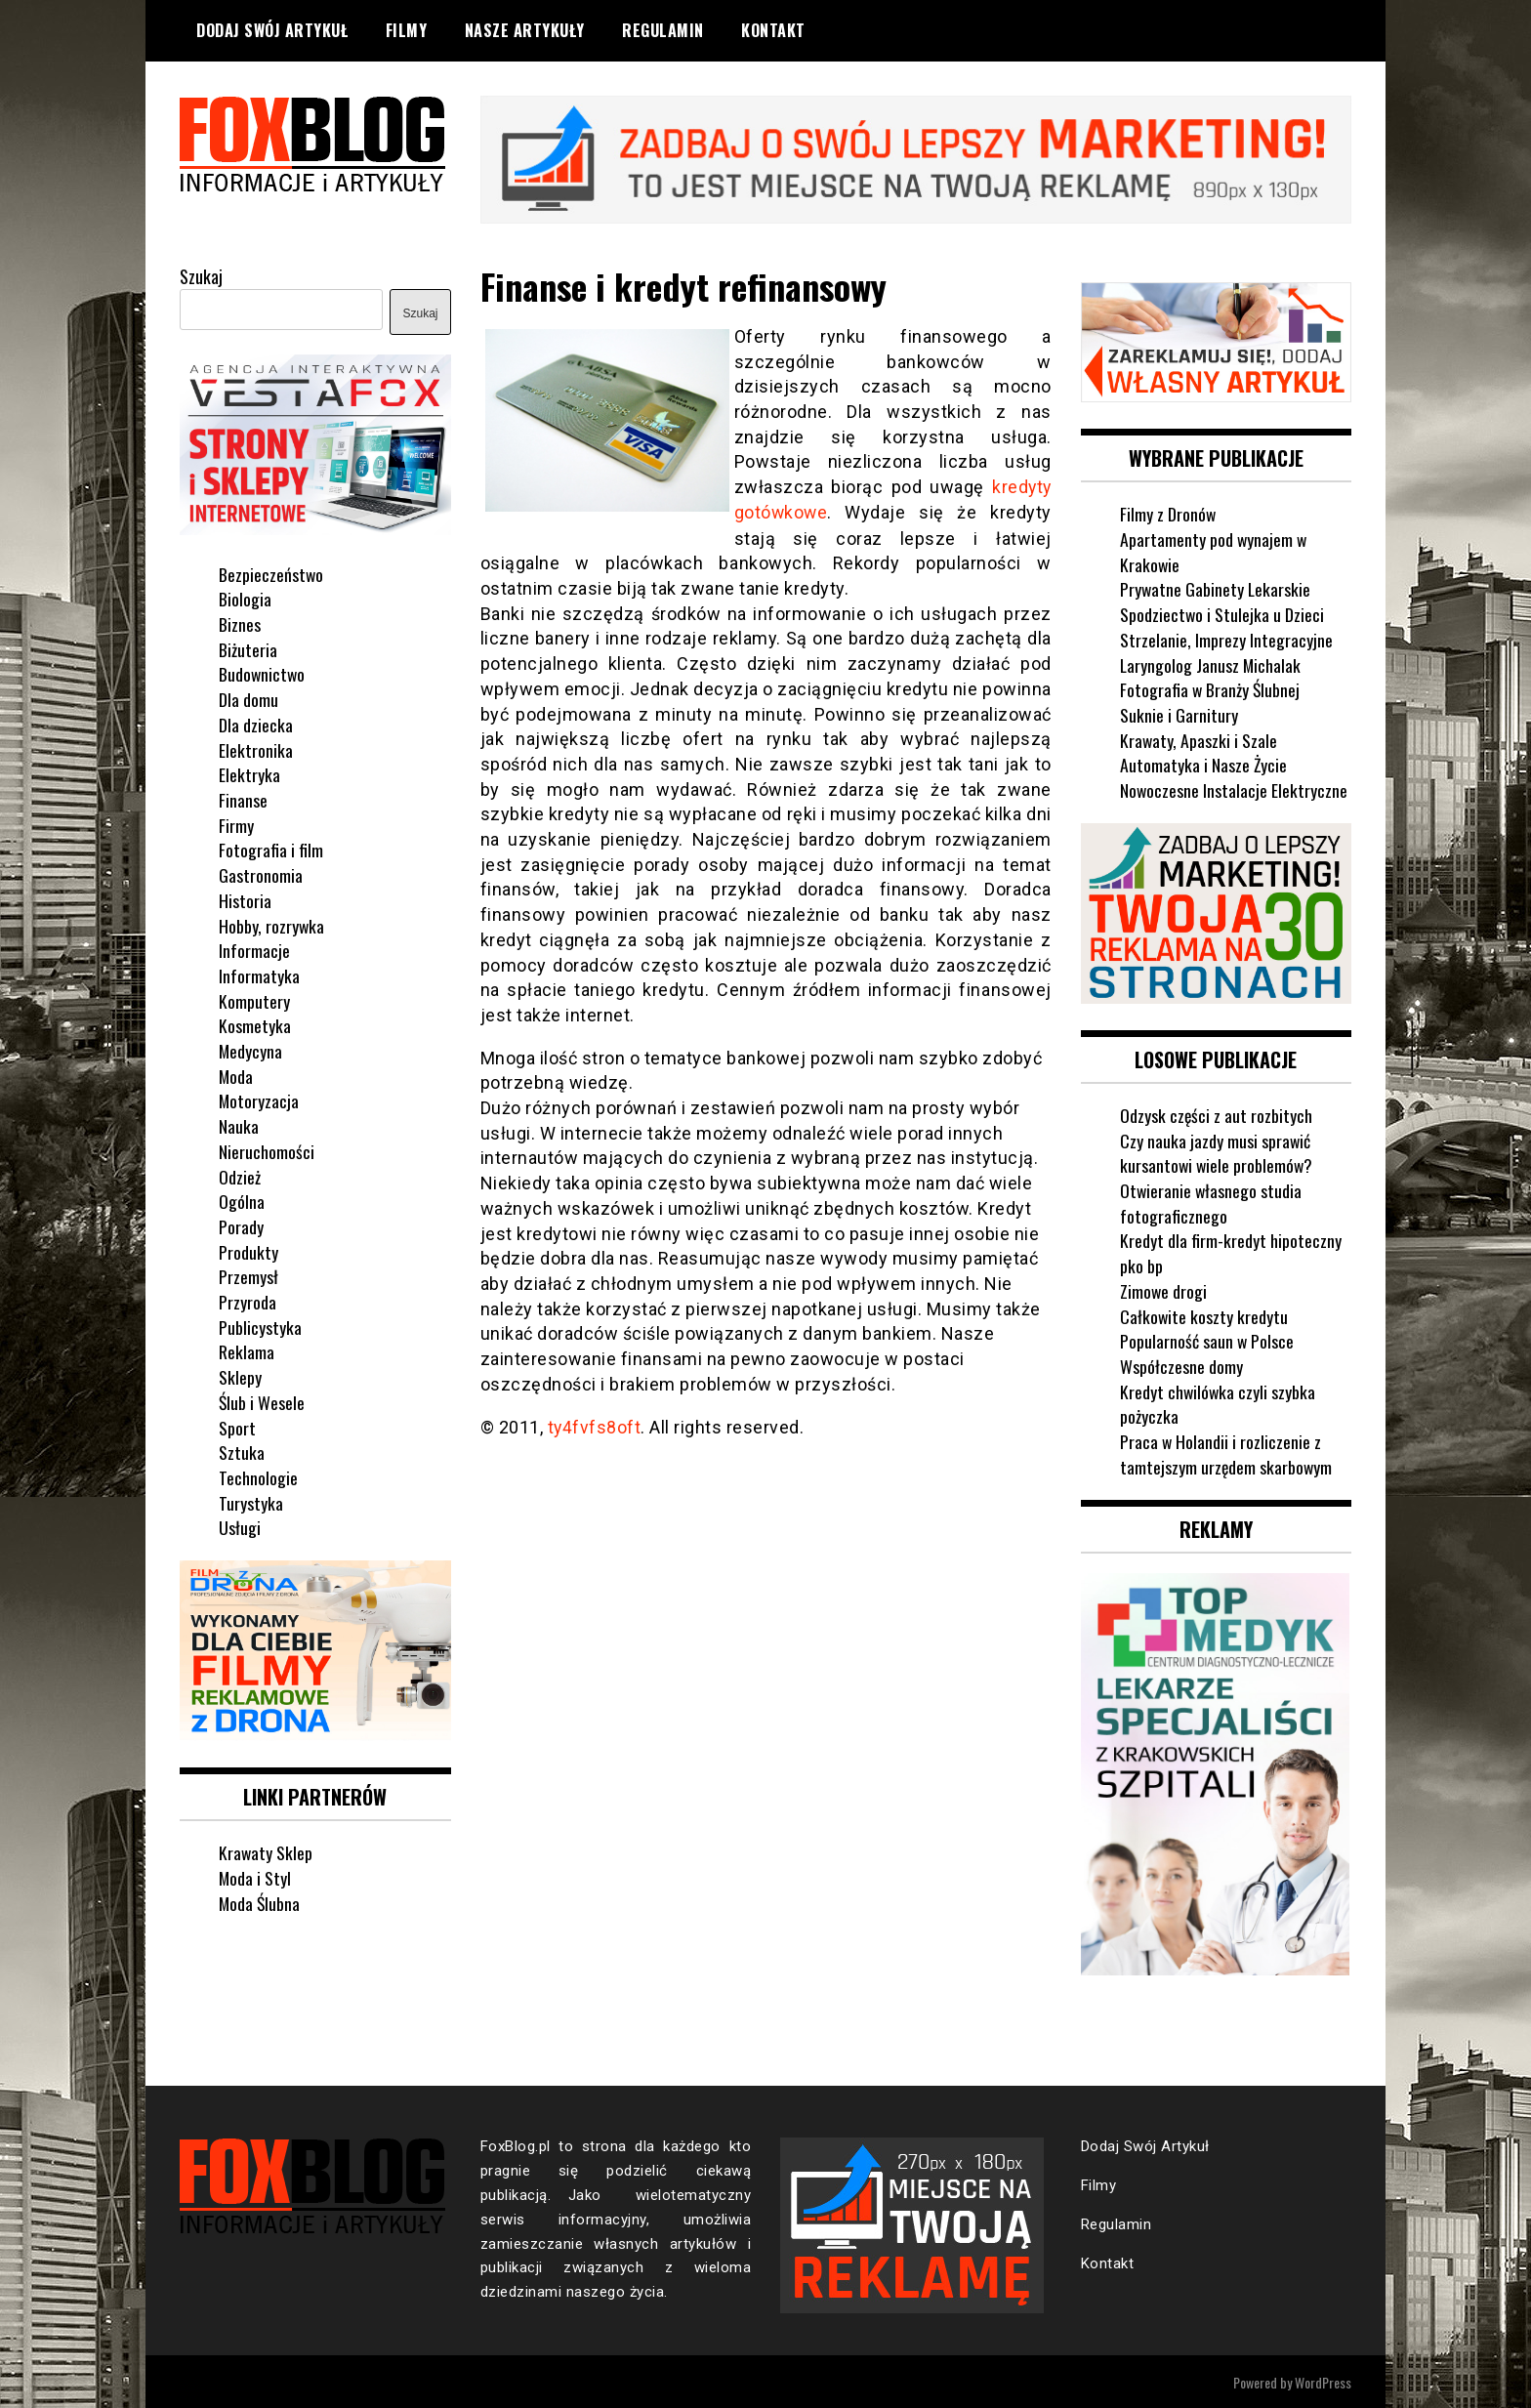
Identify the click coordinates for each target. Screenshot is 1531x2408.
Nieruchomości (266, 1150)
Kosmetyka (255, 1024)
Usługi (240, 1526)
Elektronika (256, 749)
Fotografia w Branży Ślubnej (1211, 688)
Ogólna (242, 1200)
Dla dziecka (256, 723)
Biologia (245, 597)
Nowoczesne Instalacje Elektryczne (1234, 789)
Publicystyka (260, 1326)
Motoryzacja (259, 1099)
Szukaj (201, 275)
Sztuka (242, 1451)
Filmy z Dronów (1168, 512)
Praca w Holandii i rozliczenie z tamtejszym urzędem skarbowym (1227, 1453)
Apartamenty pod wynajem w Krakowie (1214, 550)
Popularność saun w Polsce (1207, 1339)
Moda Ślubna (260, 1901)
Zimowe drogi (1164, 1289)
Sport (237, 1426)
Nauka (239, 1125)
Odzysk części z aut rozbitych (1216, 1113)
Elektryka (249, 773)
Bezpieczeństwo (271, 573)
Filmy (407, 30)
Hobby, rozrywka (272, 923)
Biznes (240, 623)
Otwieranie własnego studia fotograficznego (1211, 1201)
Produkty (248, 1251)
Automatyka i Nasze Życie (1204, 763)
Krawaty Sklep (266, 1851)
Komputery (254, 1000)
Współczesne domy (1181, 1364)
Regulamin (663, 30)
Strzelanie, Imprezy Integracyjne (1226, 638)
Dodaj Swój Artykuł (272, 30)
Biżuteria (248, 648)
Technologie (258, 1476)
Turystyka (251, 1502)
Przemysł (248, 1275)
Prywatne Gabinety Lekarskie (1216, 588)
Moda (236, 1075)
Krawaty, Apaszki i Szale (1199, 739)
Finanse (243, 798)
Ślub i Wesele (262, 1401)
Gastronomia (261, 874)
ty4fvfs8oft (595, 1425)
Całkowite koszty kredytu (1204, 1314)
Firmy (236, 824)
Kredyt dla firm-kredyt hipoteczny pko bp (1231, 1251)
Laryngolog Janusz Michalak (1211, 663)
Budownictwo (263, 672)
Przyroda (247, 1300)
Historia (245, 899)
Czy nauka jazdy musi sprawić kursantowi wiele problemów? (1217, 1151)
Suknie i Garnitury (1179, 714)
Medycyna (251, 1049)
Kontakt (773, 30)
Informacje (254, 949)
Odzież (240, 1174)
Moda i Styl (255, 1876)
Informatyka (259, 974)
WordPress (1323, 2380)
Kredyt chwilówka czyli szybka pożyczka (1218, 1402)
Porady (241, 1225)
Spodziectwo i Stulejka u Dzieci (1222, 613)
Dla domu (248, 698)
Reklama (246, 1350)
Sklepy (240, 1376)
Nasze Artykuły (525, 30)
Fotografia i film (271, 848)
